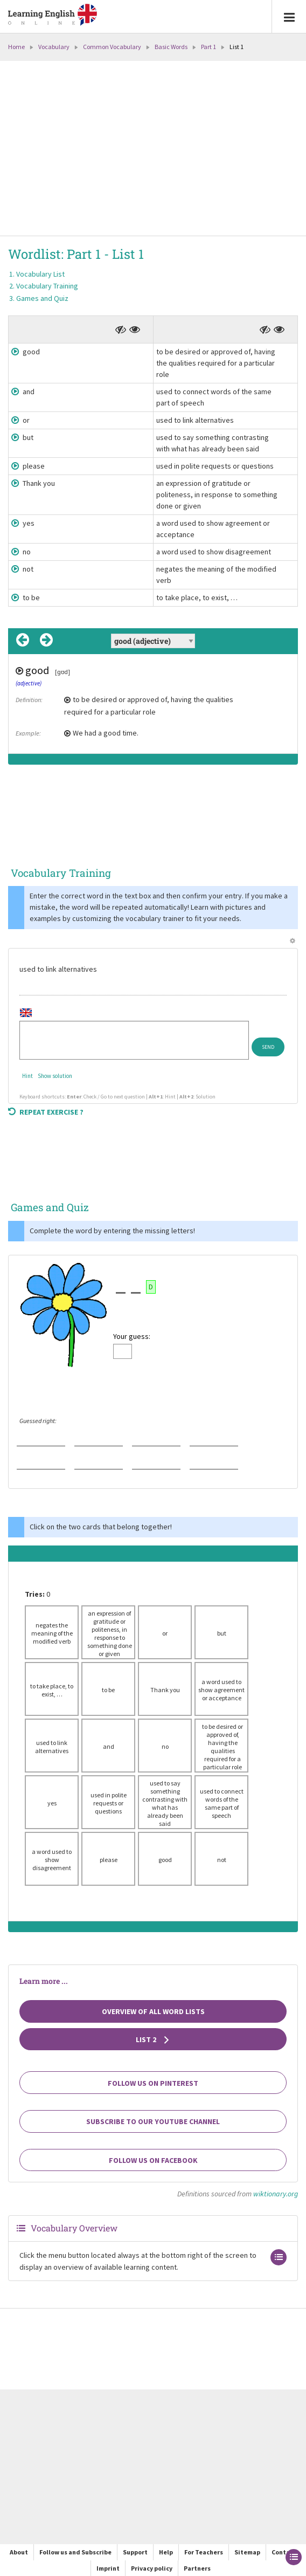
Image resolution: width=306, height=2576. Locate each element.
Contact (284, 2552)
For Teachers (203, 2552)
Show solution (55, 1076)
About (19, 2552)
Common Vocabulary (112, 47)
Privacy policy (151, 2568)
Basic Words (171, 47)
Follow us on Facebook (153, 2160)
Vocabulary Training (47, 286)
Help (166, 2552)
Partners (197, 2568)
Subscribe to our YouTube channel (153, 2121)
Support (135, 2552)
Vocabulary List (40, 274)
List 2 (153, 2039)
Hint (27, 1076)
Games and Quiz (42, 298)
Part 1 (208, 47)
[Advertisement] (153, 149)
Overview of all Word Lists (153, 2011)
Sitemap (247, 2552)
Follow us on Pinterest (153, 2083)
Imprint (108, 2568)
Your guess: (131, 1336)
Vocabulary (53, 47)
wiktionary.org (275, 2194)
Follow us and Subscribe (75, 2552)
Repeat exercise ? (46, 1112)
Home (16, 47)
